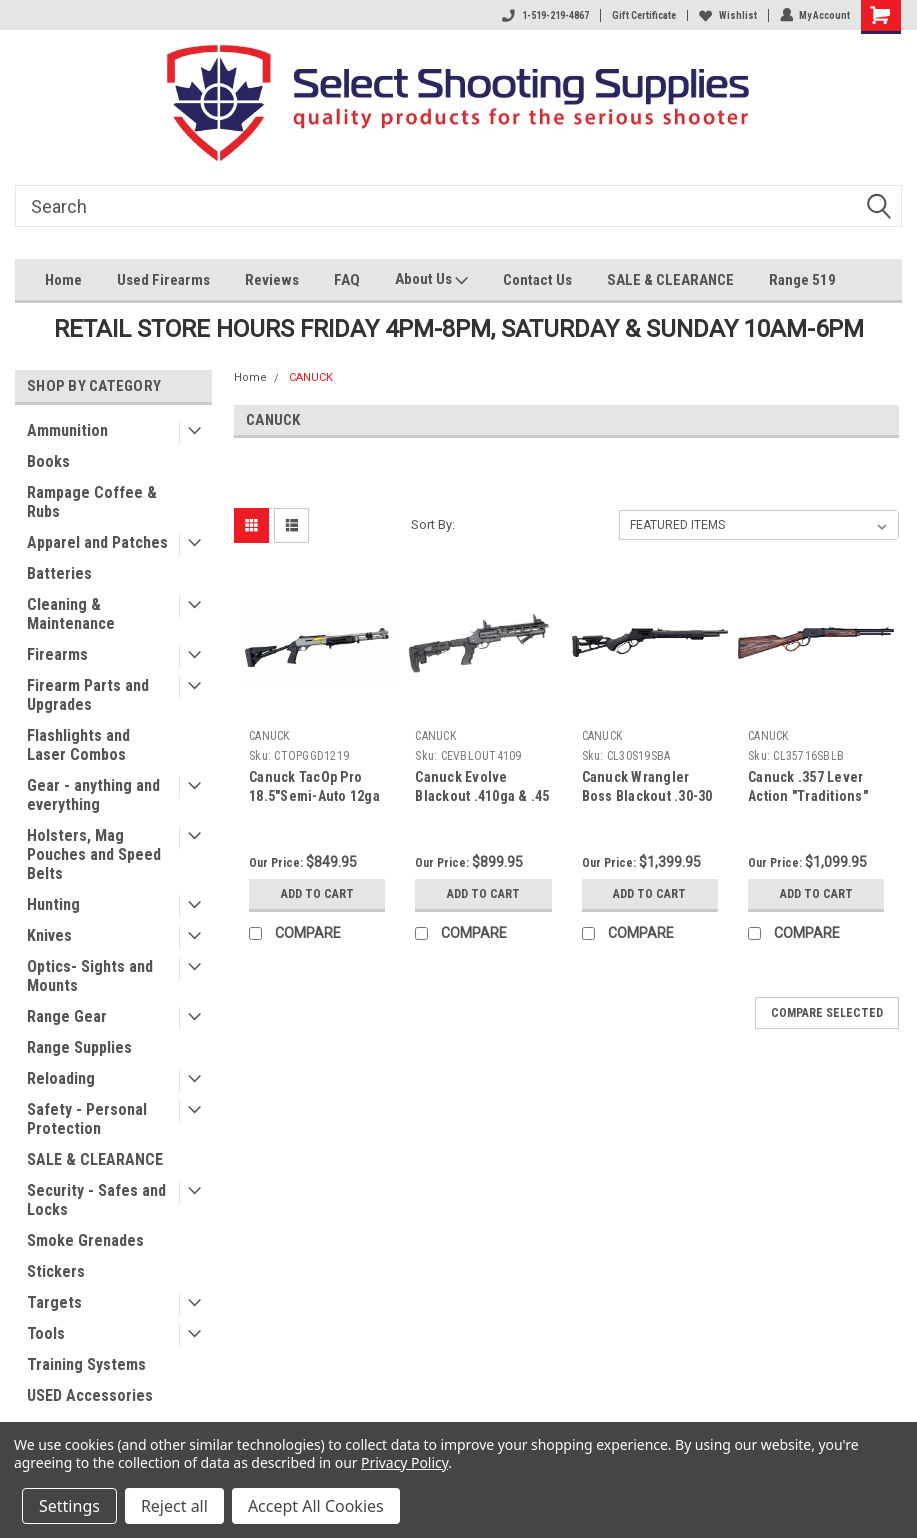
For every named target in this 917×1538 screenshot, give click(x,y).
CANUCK (311, 377)
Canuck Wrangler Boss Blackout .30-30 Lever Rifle (647, 796)
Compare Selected (827, 1013)
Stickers (56, 1271)
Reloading (61, 1078)
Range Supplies (79, 1047)
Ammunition (67, 430)
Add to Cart (317, 893)
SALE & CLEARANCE (670, 280)
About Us (431, 281)
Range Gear (67, 1016)
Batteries (59, 573)
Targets (54, 1302)
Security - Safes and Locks (96, 1200)
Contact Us (537, 280)
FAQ (347, 280)
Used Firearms (163, 280)
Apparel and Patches (97, 542)
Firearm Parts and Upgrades (88, 695)
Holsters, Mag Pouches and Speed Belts (94, 854)
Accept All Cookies (316, 1506)
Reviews (272, 280)
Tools (46, 1333)
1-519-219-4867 (544, 15)
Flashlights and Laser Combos (78, 745)
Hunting (53, 904)
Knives (49, 935)
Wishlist (727, 15)
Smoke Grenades (85, 1240)
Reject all (174, 1506)
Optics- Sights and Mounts (90, 976)
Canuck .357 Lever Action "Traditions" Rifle (808, 796)
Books (48, 461)
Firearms (57, 654)
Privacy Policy (404, 1462)
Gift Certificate (643, 15)
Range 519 (802, 280)
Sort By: (433, 524)
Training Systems (86, 1364)
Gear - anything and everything (93, 795)
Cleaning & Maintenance (71, 614)
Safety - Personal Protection (87, 1119)
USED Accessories (90, 1395)
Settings (69, 1506)
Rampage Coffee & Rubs (92, 502)
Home (63, 280)
